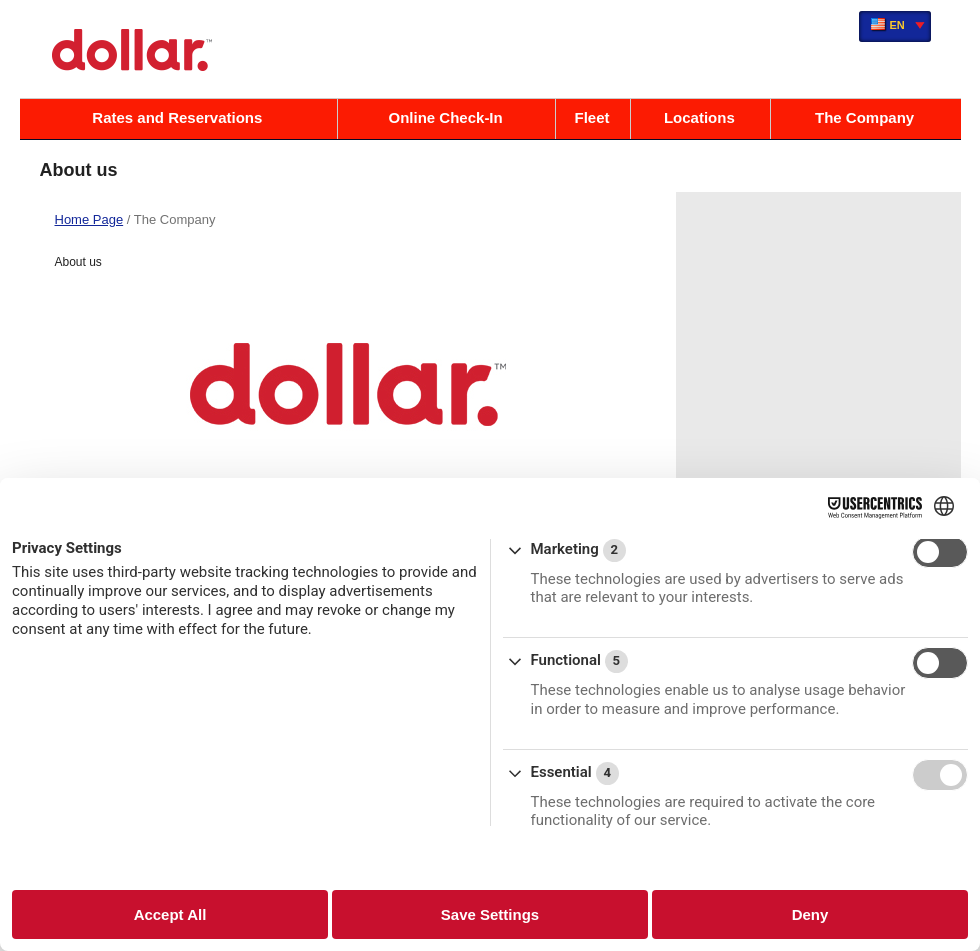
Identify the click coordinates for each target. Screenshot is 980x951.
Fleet (592, 117)
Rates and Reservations (177, 117)
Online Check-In (446, 117)
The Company (864, 117)
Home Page (89, 219)
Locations (699, 117)
